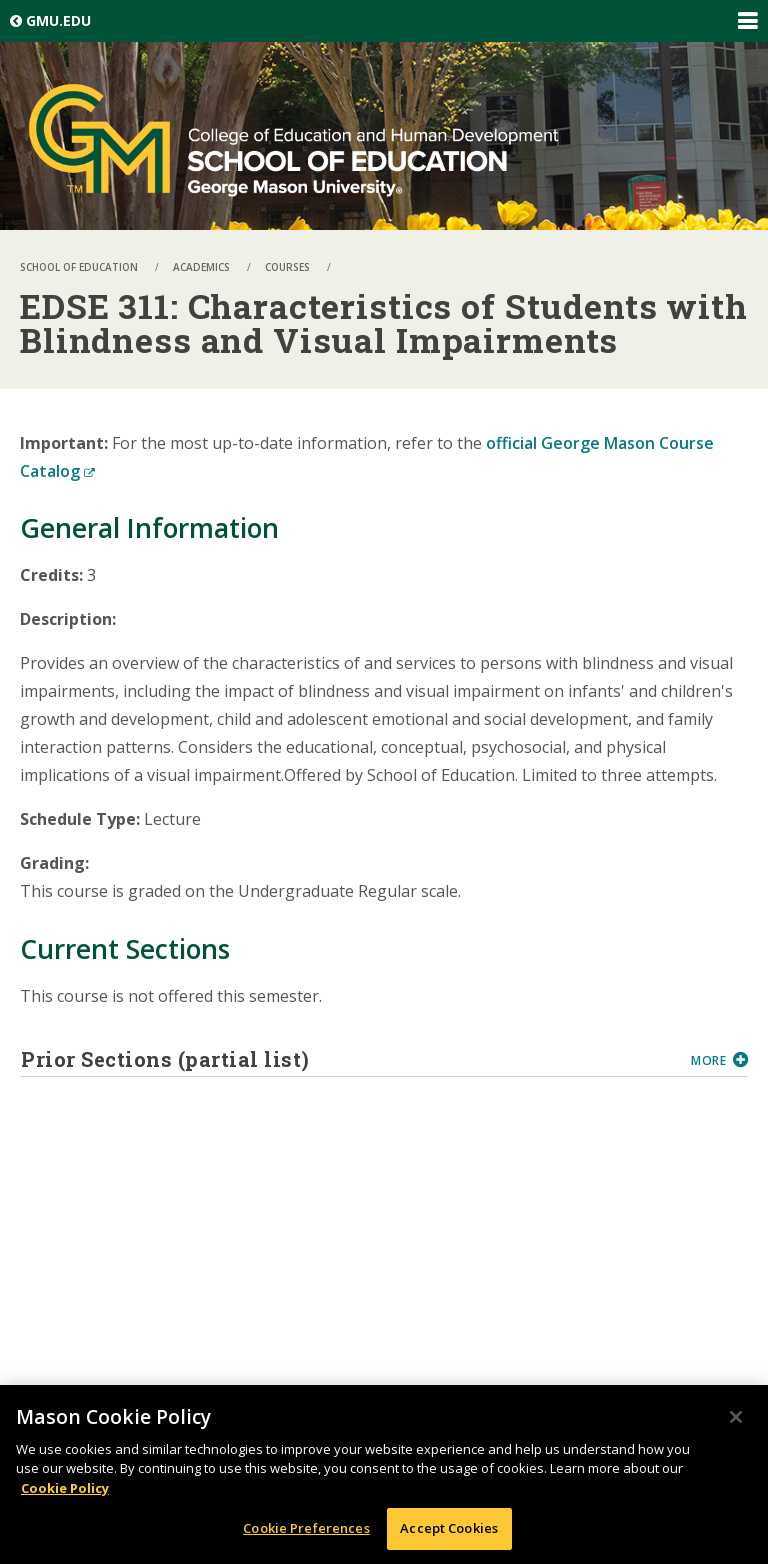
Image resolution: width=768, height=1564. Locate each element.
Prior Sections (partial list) (348, 1059)
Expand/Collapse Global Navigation (747, 21)
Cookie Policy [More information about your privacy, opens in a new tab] (65, 1492)
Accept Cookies (449, 1533)
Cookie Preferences (306, 1533)
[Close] (736, 1421)
